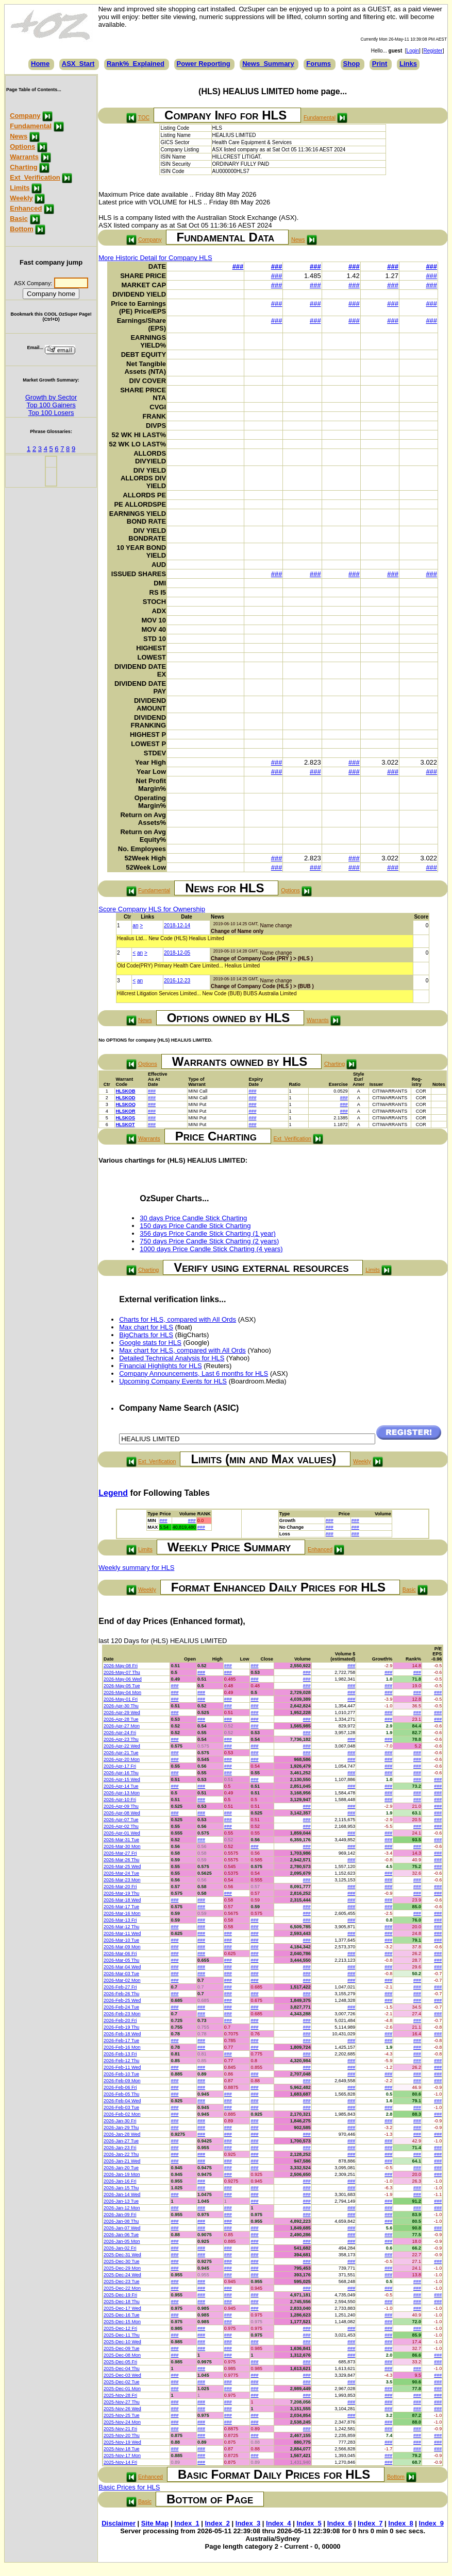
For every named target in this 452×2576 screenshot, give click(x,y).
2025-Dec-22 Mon (122, 2288)
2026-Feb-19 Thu (121, 2027)
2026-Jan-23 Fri (120, 2147)
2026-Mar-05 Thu (121, 1960)
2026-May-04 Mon (122, 1692)
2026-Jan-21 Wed (122, 2161)
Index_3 (248, 2523)
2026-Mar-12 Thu (121, 1926)
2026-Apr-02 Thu (121, 1826)
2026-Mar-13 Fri (120, 1920)
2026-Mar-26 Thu (121, 1859)
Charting (23, 167)
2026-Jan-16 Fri (120, 2181)
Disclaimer (119, 2523)
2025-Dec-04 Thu (122, 2368)
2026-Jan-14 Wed (122, 2194)
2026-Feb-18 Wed (122, 2033)
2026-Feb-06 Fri (120, 2087)
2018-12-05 (177, 953)
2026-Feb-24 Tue (121, 2007)
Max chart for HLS (146, 1327)
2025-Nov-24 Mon (122, 2422)
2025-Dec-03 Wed (122, 2375)
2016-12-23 (177, 980)
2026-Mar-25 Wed (122, 1866)
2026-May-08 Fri (121, 1665)
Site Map (155, 2523)
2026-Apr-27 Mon (122, 1725)
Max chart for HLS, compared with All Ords (182, 1350)
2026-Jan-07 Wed (122, 2228)
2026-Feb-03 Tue (121, 2107)
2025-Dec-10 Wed (122, 2341)
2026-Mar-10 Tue (121, 1940)
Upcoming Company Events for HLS (173, 1381)
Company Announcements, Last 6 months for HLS (193, 1373)
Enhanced (26, 208)
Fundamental (31, 126)
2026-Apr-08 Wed (122, 1813)
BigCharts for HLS (146, 1335)
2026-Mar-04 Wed (122, 1966)
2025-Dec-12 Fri (120, 2328)
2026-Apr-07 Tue (121, 1819)
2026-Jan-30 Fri (120, 2120)
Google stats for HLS (150, 1342)
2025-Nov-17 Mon (122, 2455)
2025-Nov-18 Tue (122, 2448)
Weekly (21, 198)
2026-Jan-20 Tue (121, 2167)
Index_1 (186, 2523)
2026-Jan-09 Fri (120, 2214)
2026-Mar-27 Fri (120, 1853)
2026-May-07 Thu (122, 1672)
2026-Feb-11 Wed (122, 2067)
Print (380, 63)
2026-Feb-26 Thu (121, 1993)
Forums (318, 63)
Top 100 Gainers (50, 405)
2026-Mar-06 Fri (120, 1953)
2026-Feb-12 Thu (121, 2060)
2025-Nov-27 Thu (122, 2402)
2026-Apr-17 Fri (120, 1766)
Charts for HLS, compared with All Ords (177, 1319)
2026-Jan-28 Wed (122, 2134)
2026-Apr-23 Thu (121, 1739)
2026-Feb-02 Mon (122, 2114)
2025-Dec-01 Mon (122, 2388)
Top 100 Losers (51, 413)
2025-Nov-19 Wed (122, 2442)
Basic (19, 218)
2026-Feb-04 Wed (122, 2100)
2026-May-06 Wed (123, 1679)
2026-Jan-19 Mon (122, 2174)
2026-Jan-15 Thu (121, 2187)
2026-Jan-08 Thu (121, 2221)
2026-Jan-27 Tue (121, 2140)
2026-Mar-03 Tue (121, 1973)
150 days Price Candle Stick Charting (195, 1226)
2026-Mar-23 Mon (122, 1879)
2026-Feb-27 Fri (120, 1987)
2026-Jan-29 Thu (121, 2127)
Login (413, 51)
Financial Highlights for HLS (160, 1366)
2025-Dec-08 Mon (122, 2355)
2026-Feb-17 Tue (121, 2040)
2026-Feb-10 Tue (121, 2074)
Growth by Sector (51, 397)
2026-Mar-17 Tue (121, 1906)
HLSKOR (125, 1111)
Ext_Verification (35, 177)
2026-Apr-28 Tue (121, 1719)
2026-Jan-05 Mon (122, 2241)
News (18, 136)
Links (408, 63)
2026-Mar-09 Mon (122, 1946)
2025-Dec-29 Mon (122, 2268)
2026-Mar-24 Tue (121, 1873)
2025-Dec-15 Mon (122, 2321)
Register (432, 51)
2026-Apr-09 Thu (121, 1806)
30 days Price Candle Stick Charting (193, 1218)
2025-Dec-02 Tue (122, 2381)
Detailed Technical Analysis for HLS (171, 1358)
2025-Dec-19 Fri (120, 2294)
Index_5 (308, 2523)
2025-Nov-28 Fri (120, 2395)
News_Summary (268, 63)
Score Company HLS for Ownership (151, 909)
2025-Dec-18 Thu (122, 2301)
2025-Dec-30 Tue (122, 2261)
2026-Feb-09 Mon (122, 2080)
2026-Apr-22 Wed (122, 1746)
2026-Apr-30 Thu (121, 1705)
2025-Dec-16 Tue (122, 2315)
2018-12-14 (177, 925)
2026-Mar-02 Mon (122, 1980)
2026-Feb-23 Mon (122, 2013)
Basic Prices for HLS (129, 2487)
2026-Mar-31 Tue (121, 1839)
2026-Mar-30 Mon (122, 1846)
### (238, 266)
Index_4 (278, 2523)
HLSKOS (125, 1117)
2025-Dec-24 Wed (122, 2274)
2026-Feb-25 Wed (122, 2000)
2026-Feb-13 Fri (120, 2053)
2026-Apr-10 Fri (120, 1799)
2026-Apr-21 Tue (121, 1752)
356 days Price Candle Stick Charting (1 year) (208, 1233)
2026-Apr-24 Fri (120, 1732)
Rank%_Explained (135, 63)
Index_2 (217, 2523)
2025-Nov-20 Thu (122, 2435)
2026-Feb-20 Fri (120, 2020)
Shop (351, 63)
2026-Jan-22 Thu (121, 2154)
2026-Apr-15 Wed (122, 1779)
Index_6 (339, 2523)
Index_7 (370, 2523)
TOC (143, 117)
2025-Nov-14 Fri (120, 2462)
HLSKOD (125, 1097)
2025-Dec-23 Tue (122, 2281)
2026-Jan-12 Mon (122, 2207)
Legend (113, 1493)
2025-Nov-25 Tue (122, 2415)
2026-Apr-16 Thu (121, 1772)
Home (40, 63)
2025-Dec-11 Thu (122, 2335)
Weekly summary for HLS (136, 1567)
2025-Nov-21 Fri (120, 2428)
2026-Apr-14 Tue (121, 1786)
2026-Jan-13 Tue (121, 2201)
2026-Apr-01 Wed (122, 1833)
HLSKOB (125, 1091)
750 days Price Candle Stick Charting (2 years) (209, 1241)
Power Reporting (203, 63)
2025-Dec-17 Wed (122, 2308)
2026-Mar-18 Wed (122, 1900)
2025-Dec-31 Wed (122, 2254)
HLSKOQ (125, 1104)
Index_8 (400, 2523)
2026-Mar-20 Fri (120, 1886)
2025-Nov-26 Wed (122, 2408)
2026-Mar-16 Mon (122, 1913)
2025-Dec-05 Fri (120, 2361)
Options (22, 146)
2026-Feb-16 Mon (122, 2047)
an (135, 925)
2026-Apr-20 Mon (122, 1759)
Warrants (24, 157)
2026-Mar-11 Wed (122, 1933)
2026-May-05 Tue (122, 1685)
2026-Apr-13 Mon (122, 1792)
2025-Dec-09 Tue (122, 2348)
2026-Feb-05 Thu (121, 2094)
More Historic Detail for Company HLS (155, 258)
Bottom (22, 229)
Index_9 (431, 2523)
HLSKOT (125, 1124)
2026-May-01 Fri (121, 1699)
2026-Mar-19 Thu (121, 1893)
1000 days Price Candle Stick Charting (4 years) (211, 1249)
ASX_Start (78, 63)
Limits (19, 188)
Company (25, 115)
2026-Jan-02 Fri (120, 2248)
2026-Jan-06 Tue (121, 2234)
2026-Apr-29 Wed (122, 1712)
